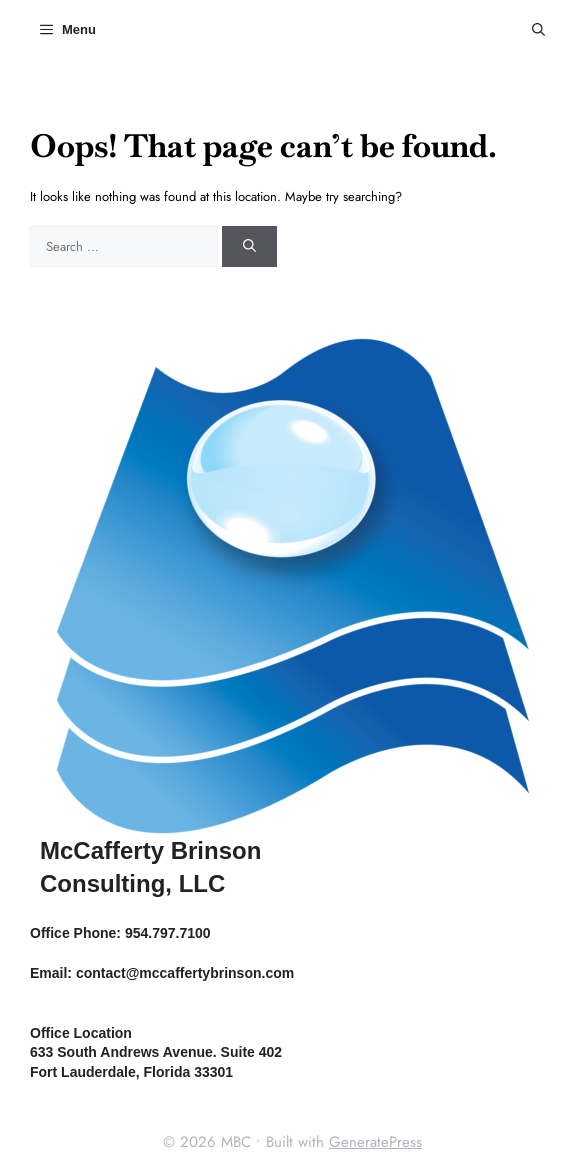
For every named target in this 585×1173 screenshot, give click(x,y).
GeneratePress (375, 1142)
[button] (538, 30)
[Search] (249, 247)
